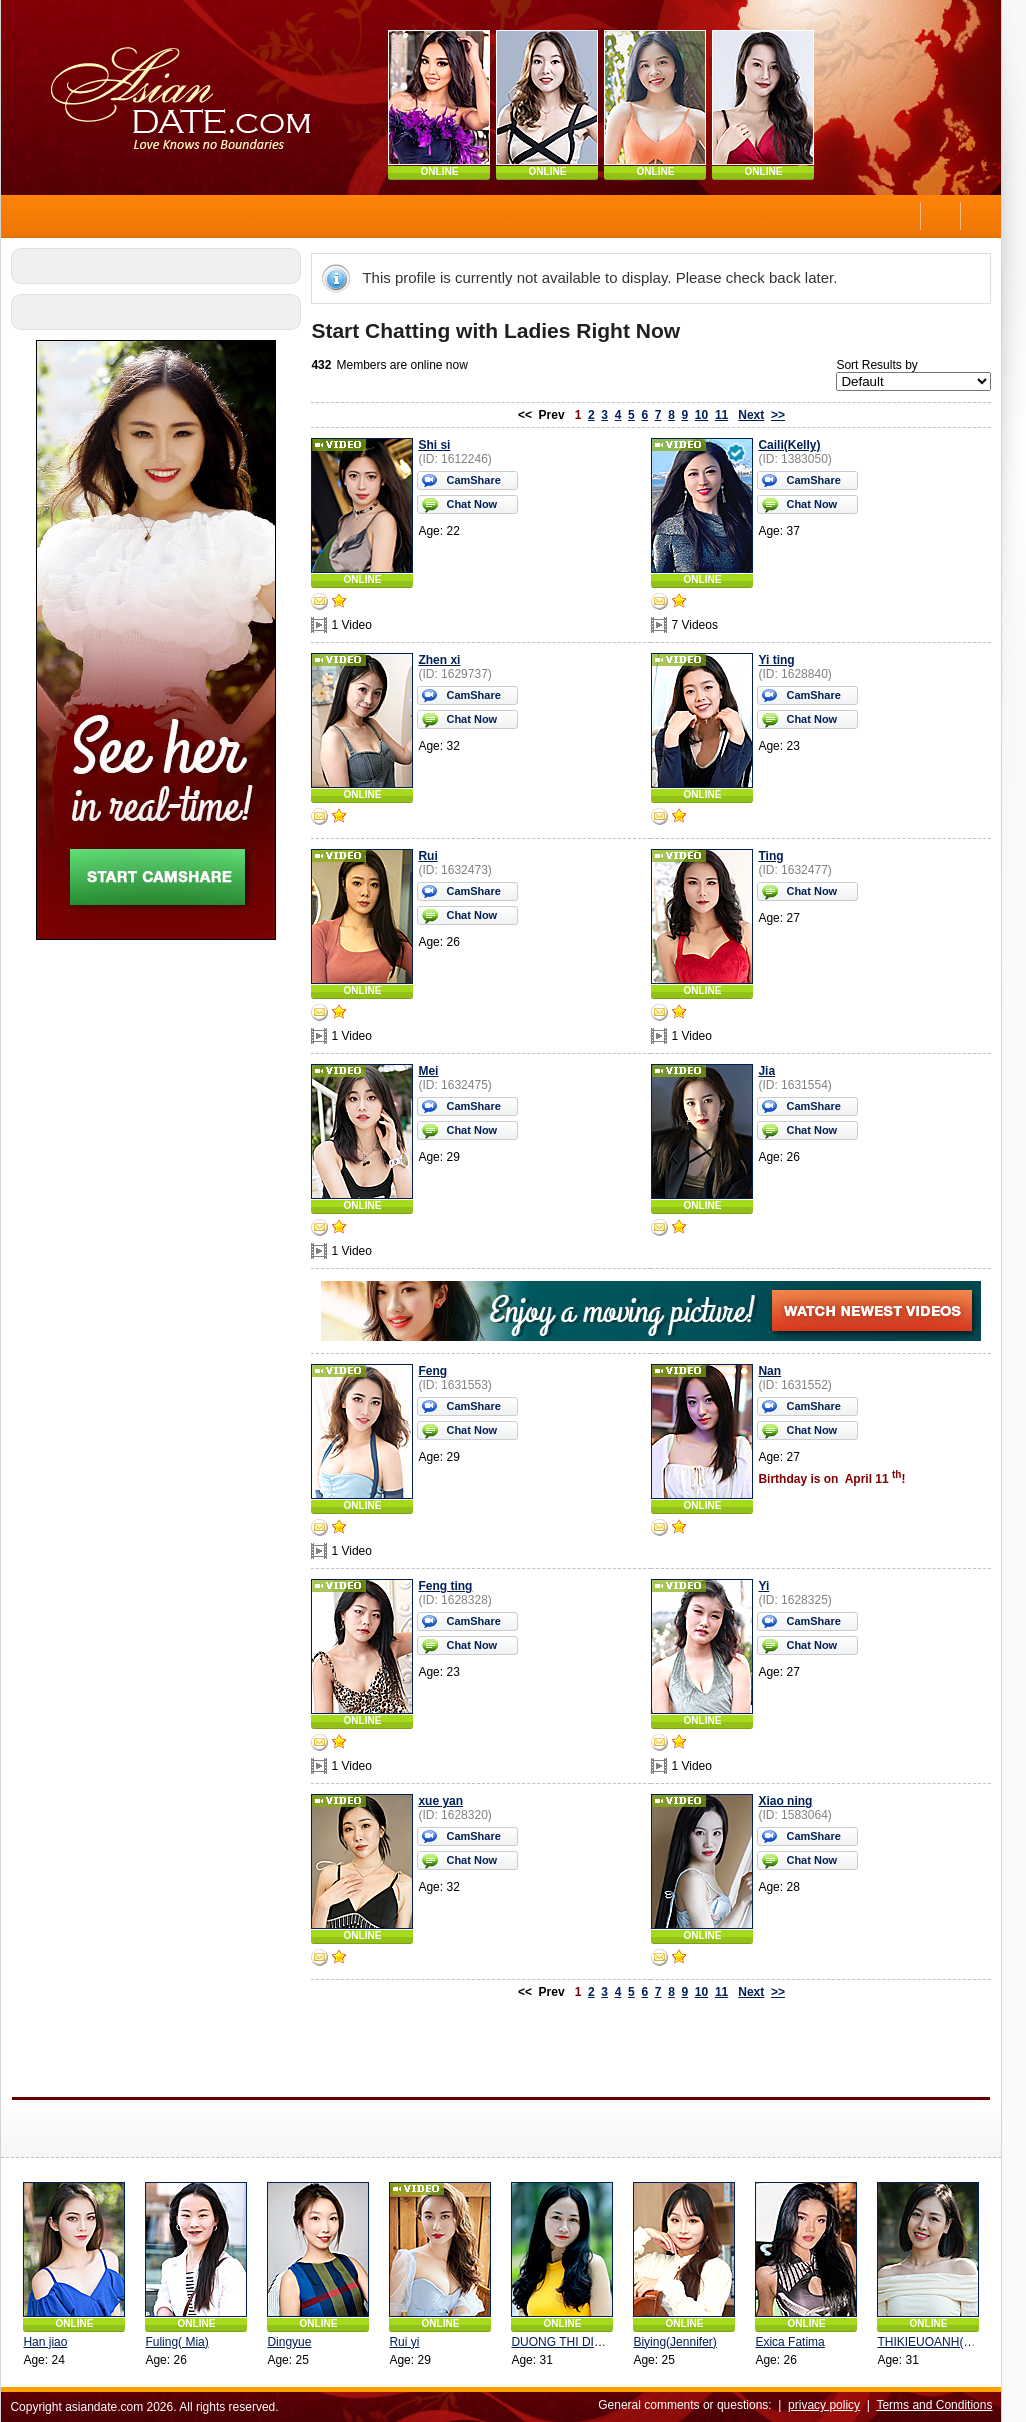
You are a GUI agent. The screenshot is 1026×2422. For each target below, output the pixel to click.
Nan (774, 1371)
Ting (775, 856)
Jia (771, 1071)
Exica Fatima (794, 2342)
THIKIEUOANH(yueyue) (946, 2342)
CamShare (478, 480)
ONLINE (445, 171)
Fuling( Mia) (181, 2342)
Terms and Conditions (939, 2405)
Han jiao (50, 2342)
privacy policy (829, 2405)
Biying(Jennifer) (679, 2342)
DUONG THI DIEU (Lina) (582, 2342)
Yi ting (781, 660)
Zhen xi (444, 660)
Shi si (439, 445)
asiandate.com (109, 2407)
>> (783, 415)
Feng (437, 1371)
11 (726, 415)
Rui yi (409, 2342)
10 (706, 415)
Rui (432, 856)
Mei (433, 1071)
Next (756, 415)
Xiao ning (790, 1801)
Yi (768, 1586)
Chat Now (476, 504)
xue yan (445, 1801)
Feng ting (450, 1586)
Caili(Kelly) (794, 445)
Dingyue (294, 2342)
